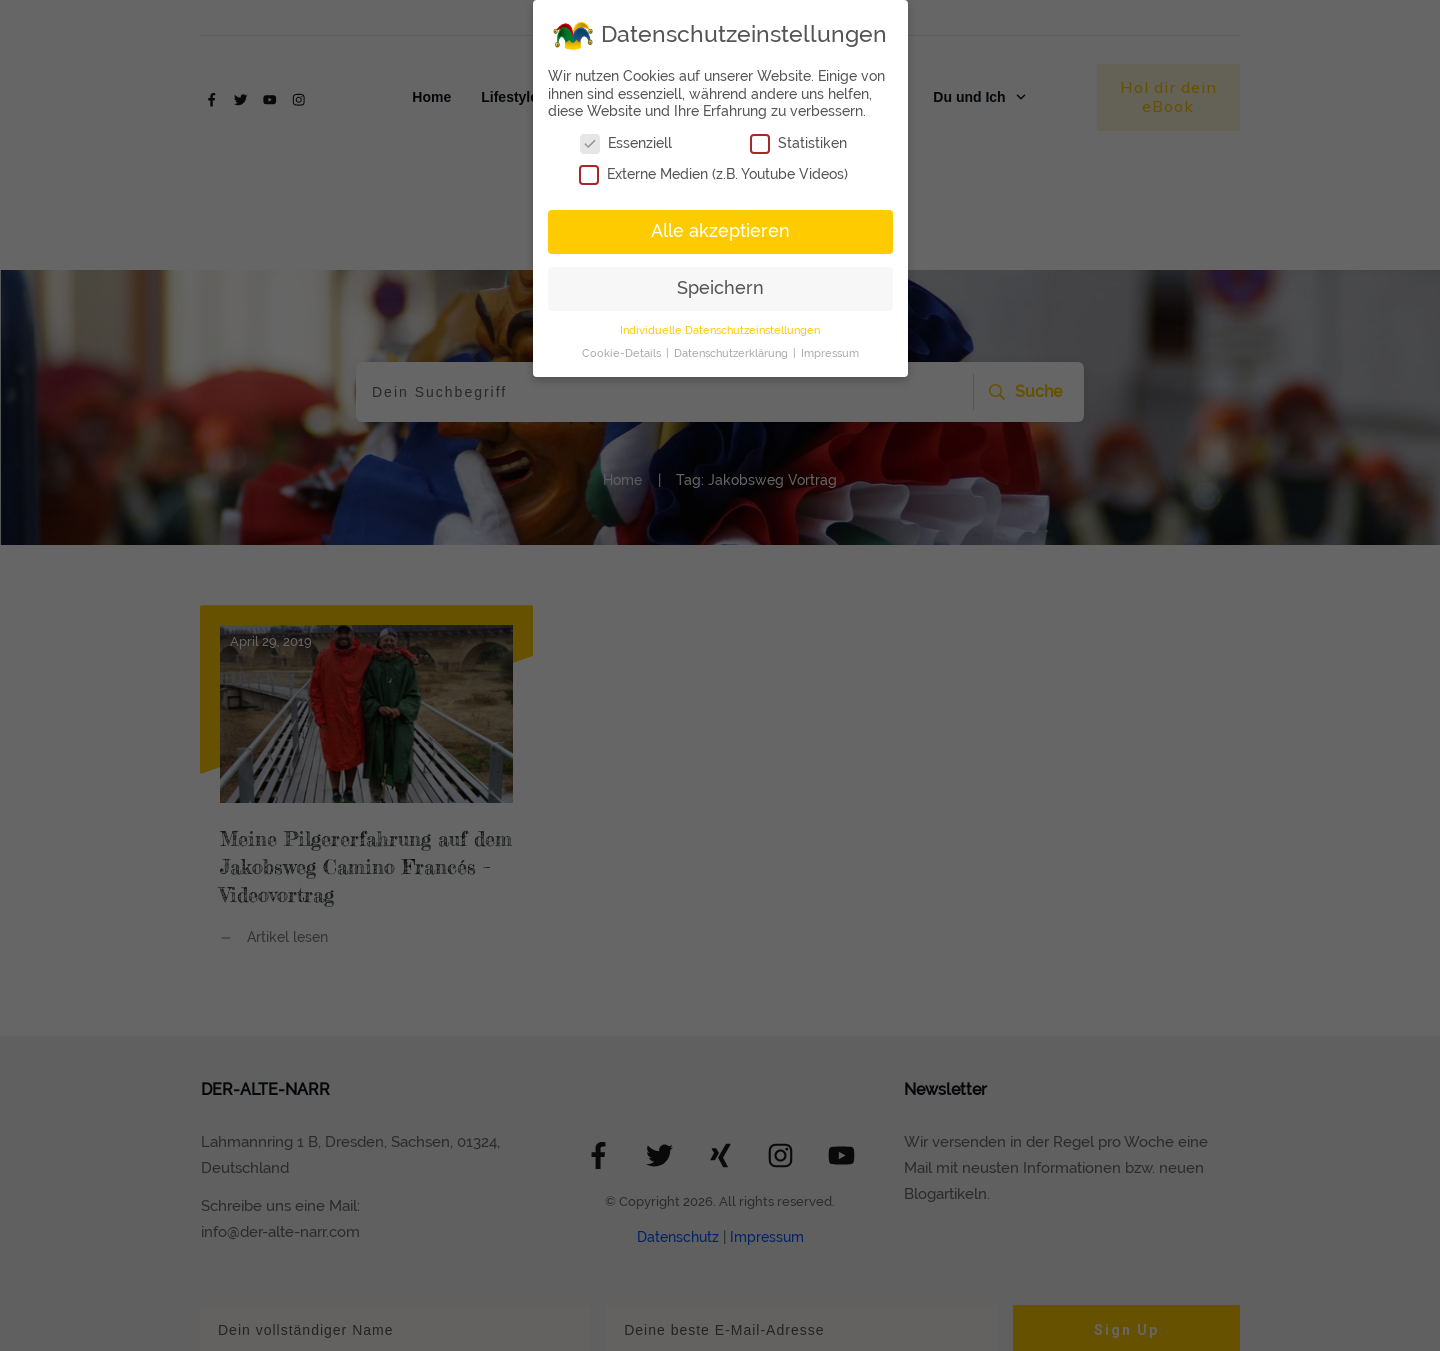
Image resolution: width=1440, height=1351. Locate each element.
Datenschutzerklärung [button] (732, 353)
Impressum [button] (830, 353)
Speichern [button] (720, 288)
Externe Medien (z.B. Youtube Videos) (713, 174)
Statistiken (798, 143)
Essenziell (626, 143)
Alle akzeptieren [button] (720, 231)
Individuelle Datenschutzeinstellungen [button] (720, 330)
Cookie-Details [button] (623, 353)
